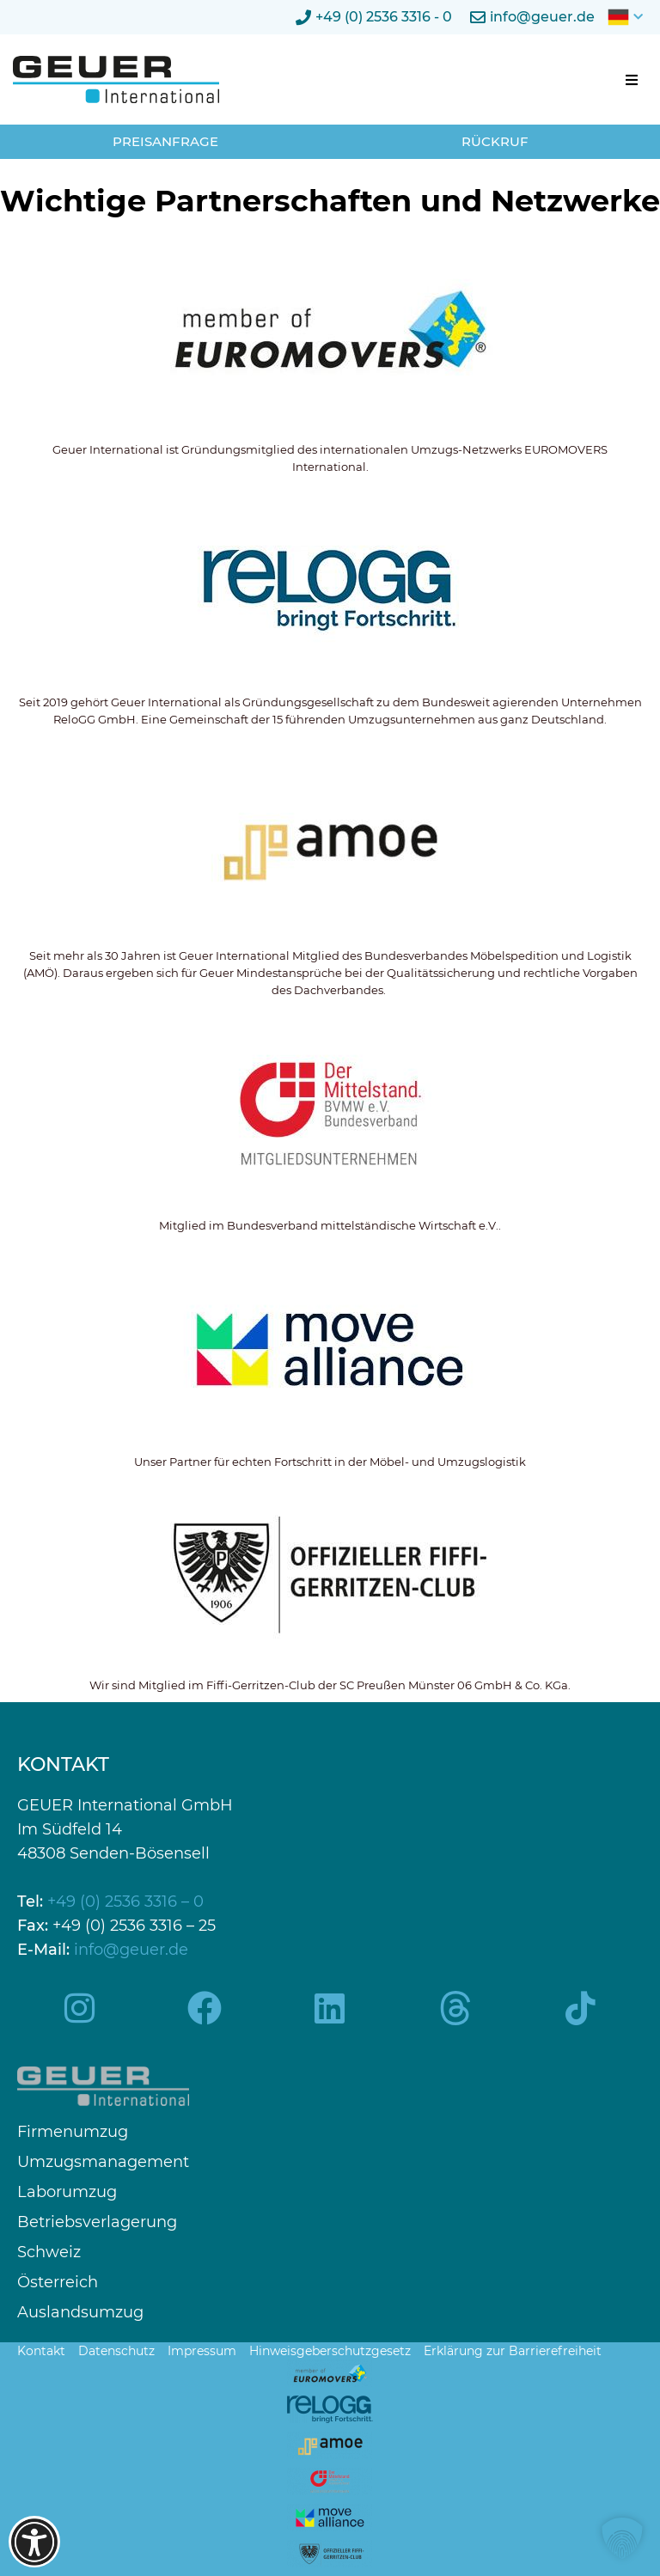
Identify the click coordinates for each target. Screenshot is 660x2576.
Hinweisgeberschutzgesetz (330, 2351)
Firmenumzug (72, 2132)
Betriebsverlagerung (97, 2222)
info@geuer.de (131, 1949)
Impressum (202, 2351)
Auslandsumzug (80, 2313)
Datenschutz (116, 2351)
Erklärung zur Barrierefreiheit (513, 2351)
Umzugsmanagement (103, 2162)
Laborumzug (67, 2192)
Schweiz (49, 2252)
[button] (631, 79)
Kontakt (41, 2351)
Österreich (57, 2283)
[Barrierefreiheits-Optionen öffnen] (34, 2541)
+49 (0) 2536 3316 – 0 (125, 1901)
